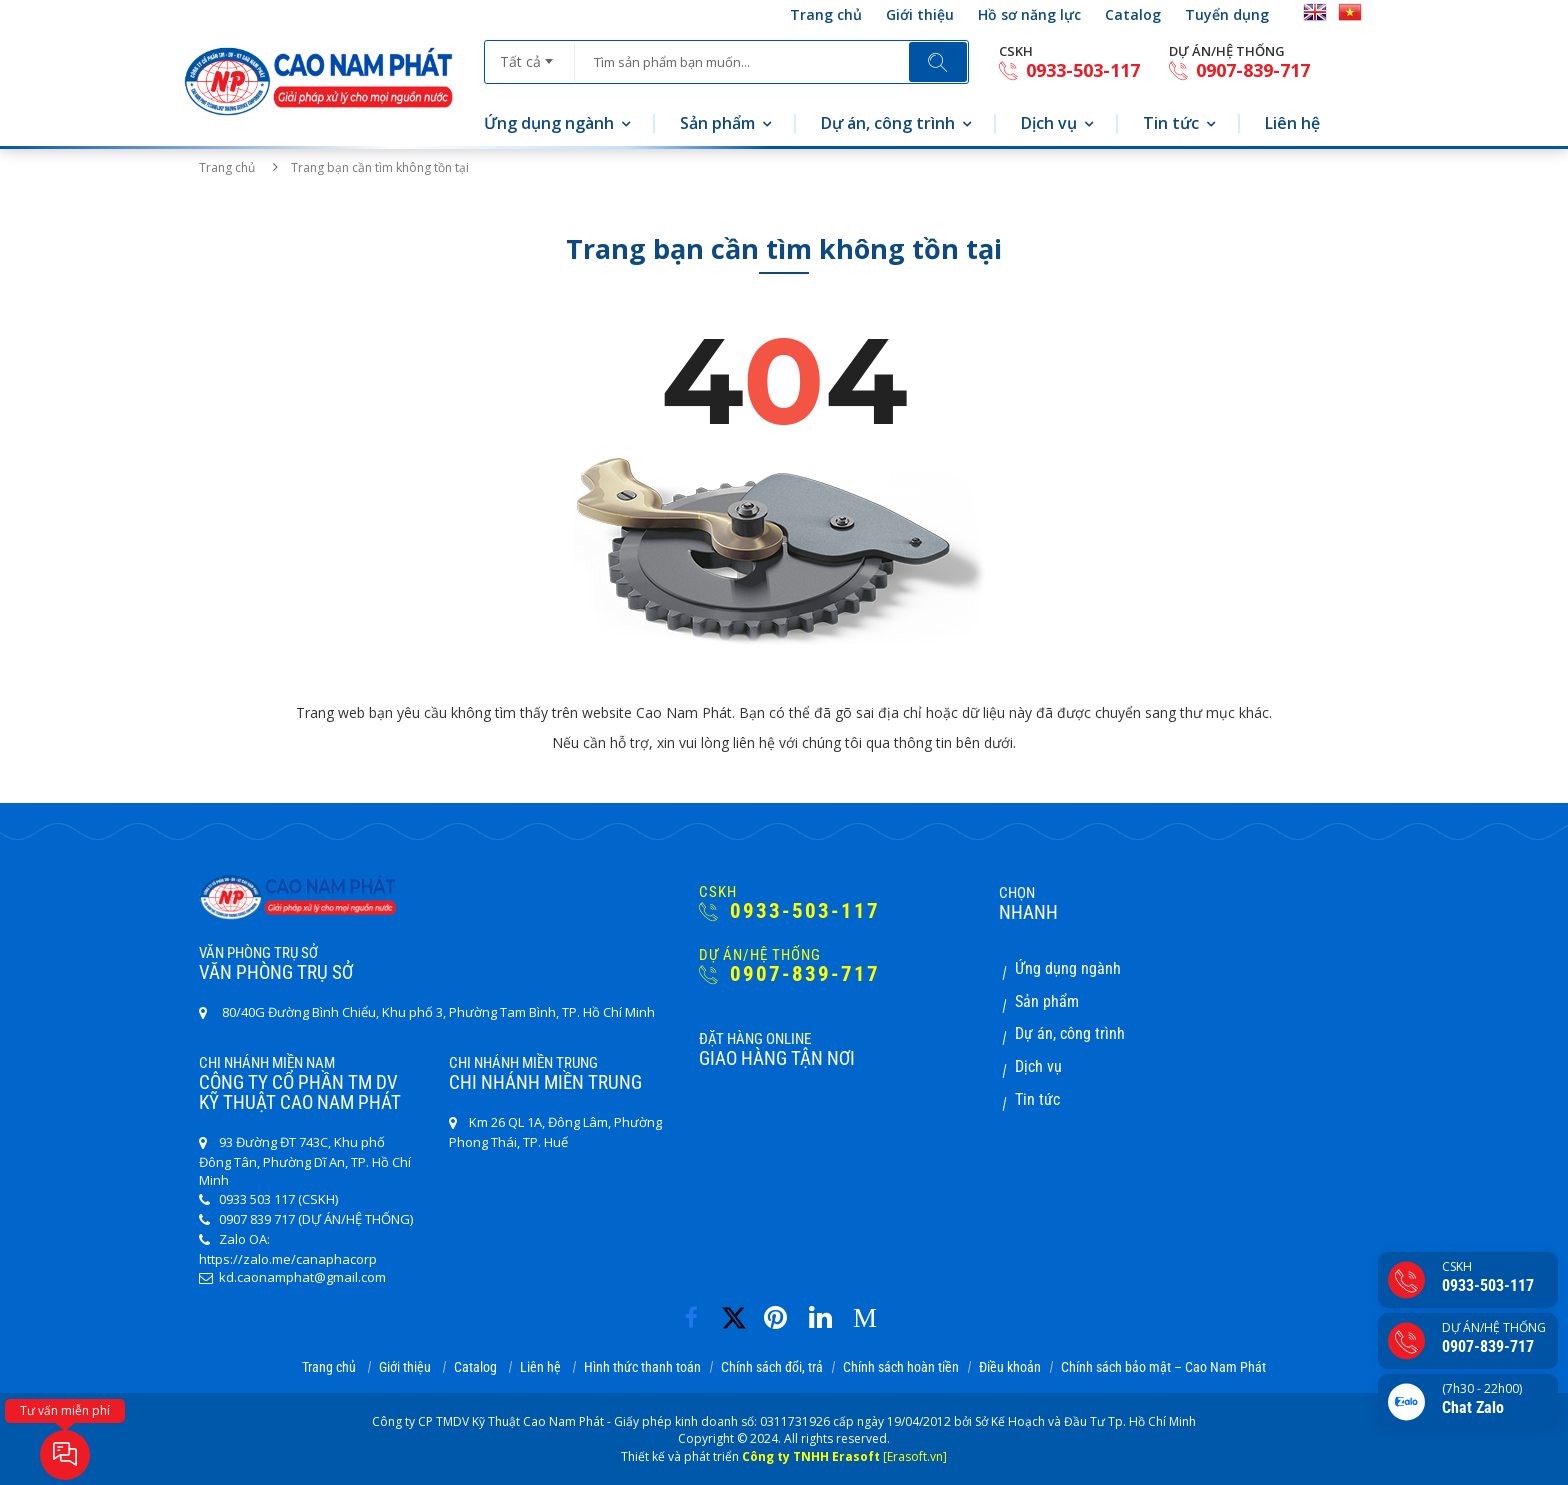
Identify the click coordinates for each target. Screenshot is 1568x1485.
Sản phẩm (717, 123)
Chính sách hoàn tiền (901, 1367)
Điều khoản (1010, 1367)
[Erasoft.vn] (915, 1456)
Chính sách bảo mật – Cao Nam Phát (1163, 1367)
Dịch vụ (1049, 123)
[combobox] (529, 55)
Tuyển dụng (1227, 14)
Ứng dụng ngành (549, 123)
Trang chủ (826, 14)
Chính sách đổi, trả (772, 1367)
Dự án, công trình (888, 123)
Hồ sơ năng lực (1029, 14)
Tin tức (1171, 123)
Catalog (1133, 14)
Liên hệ (1292, 123)
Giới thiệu (920, 14)
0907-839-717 (1239, 70)
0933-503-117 (1069, 70)
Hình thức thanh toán (642, 1367)
